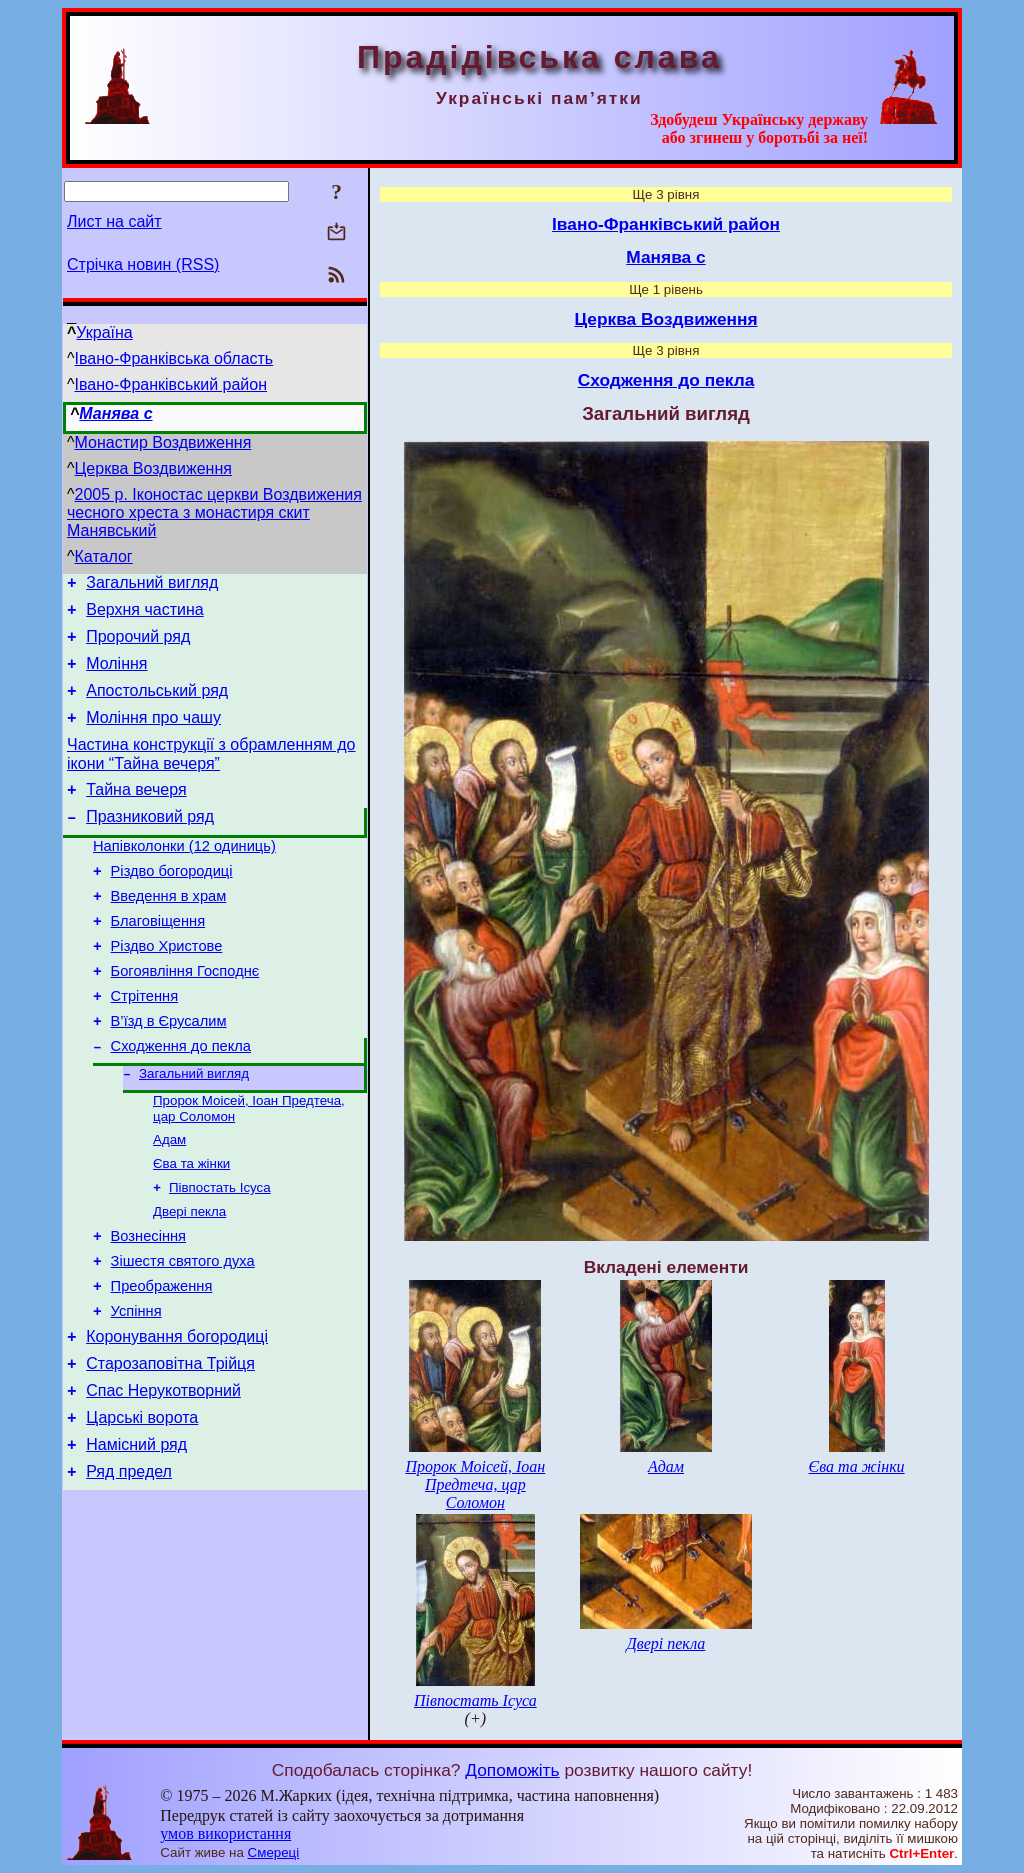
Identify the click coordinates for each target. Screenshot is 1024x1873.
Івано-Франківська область (174, 358)
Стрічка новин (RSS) (143, 264)
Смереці (274, 1852)
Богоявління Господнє (185, 1016)
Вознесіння (148, 1305)
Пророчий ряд (138, 645)
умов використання (225, 1833)
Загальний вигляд (152, 585)
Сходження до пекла (181, 1100)
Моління (116, 675)
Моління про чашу (153, 735)
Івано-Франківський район (171, 384)
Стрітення (145, 1044)
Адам (169, 1199)
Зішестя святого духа (183, 1333)
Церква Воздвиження (153, 468)
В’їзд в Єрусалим (169, 1072)
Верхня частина (144, 615)
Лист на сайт (114, 221)
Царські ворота (142, 1507)
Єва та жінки (191, 1225)
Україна (104, 332)
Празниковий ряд (150, 843)
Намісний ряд (136, 1537)
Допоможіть (512, 1770)
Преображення (162, 1361)
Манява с (115, 413)
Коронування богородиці (177, 1417)
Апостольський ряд (157, 705)
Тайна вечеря (136, 813)
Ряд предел (129, 1567)
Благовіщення (158, 960)
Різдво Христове (167, 988)
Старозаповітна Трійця (170, 1447)
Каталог (104, 556)
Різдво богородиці (172, 904)
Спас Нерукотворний (163, 1477)
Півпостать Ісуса (220, 1251)
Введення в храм (169, 932)
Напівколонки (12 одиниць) (184, 876)
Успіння (136, 1389)
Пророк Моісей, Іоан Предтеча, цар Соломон (475, 1484)
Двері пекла (189, 1277)
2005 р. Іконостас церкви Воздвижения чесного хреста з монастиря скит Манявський (214, 512)
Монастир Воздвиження (163, 442)
